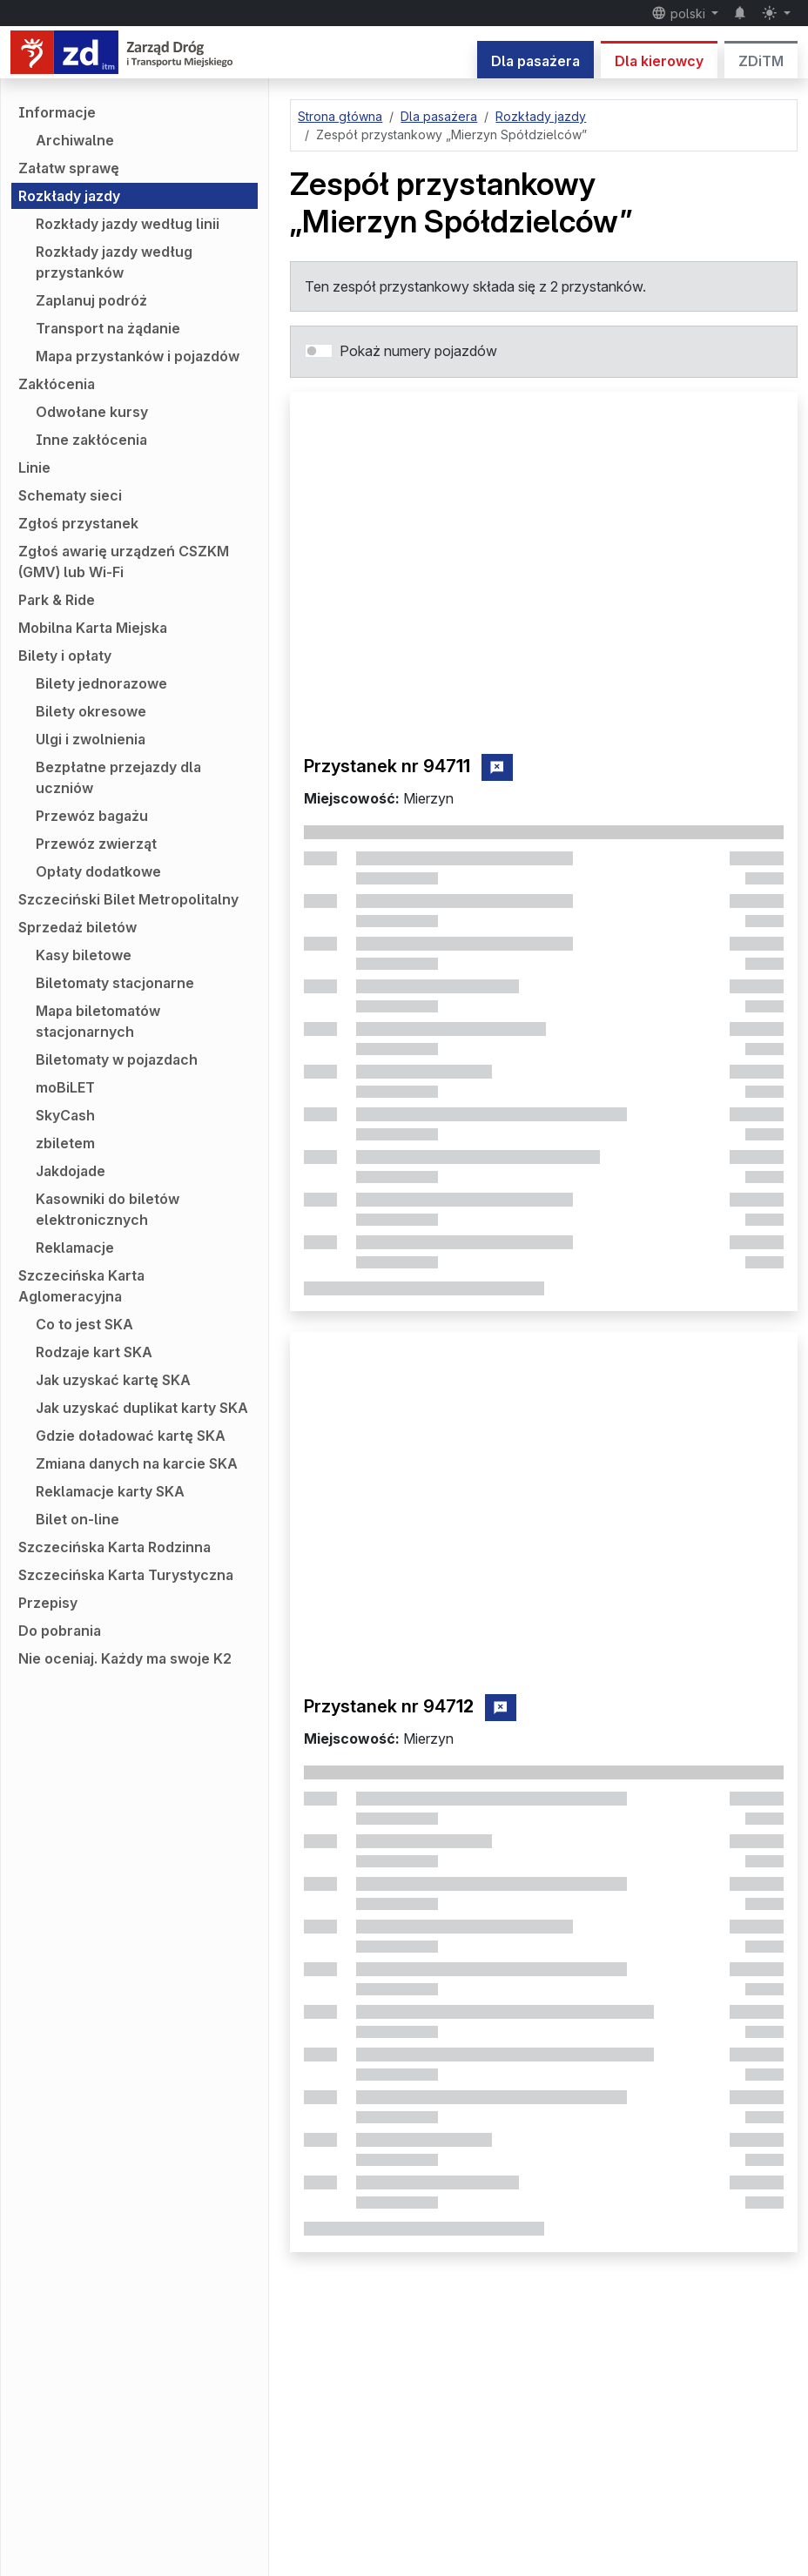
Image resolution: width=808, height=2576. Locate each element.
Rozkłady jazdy (69, 196)
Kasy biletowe (83, 955)
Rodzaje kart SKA (94, 1352)
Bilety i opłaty (64, 655)
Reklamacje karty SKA (110, 1491)
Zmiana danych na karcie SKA (137, 1463)
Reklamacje (75, 1247)
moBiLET (65, 1087)
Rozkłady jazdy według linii (127, 223)
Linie (34, 467)
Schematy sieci (70, 495)
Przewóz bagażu (92, 815)
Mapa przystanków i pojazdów (137, 356)
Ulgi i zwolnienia (90, 739)
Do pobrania (59, 1630)
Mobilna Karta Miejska (92, 627)
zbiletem (65, 1143)
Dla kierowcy (659, 61)
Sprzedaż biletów (77, 927)
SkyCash (65, 1115)
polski (680, 13)
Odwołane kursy (92, 411)
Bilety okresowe (91, 711)
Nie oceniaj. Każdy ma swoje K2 (125, 1658)
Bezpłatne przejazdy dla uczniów (118, 777)
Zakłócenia (56, 384)
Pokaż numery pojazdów (418, 351)
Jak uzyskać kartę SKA (113, 1380)
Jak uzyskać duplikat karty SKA (142, 1407)
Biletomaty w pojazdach (117, 1059)
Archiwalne (75, 140)
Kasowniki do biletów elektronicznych (107, 1209)
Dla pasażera (535, 61)
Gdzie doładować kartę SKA (131, 1435)
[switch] (319, 351)
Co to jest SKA (84, 1324)
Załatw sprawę (68, 168)
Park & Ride (56, 600)
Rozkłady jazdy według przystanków (114, 262)
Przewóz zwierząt (96, 843)
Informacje (57, 112)
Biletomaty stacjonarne (115, 983)
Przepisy (47, 1602)
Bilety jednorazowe (101, 683)
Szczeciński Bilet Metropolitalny (128, 899)
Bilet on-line (77, 1519)
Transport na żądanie (108, 328)
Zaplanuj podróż (91, 300)
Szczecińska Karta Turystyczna (125, 1575)
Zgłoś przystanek (78, 523)
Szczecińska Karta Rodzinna (114, 1547)
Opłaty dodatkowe (98, 871)
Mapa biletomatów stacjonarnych (98, 1021)
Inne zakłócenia (91, 439)
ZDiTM (761, 61)
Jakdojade (70, 1171)
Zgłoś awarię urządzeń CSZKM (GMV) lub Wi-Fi (123, 561)
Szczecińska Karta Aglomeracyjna (81, 1286)
